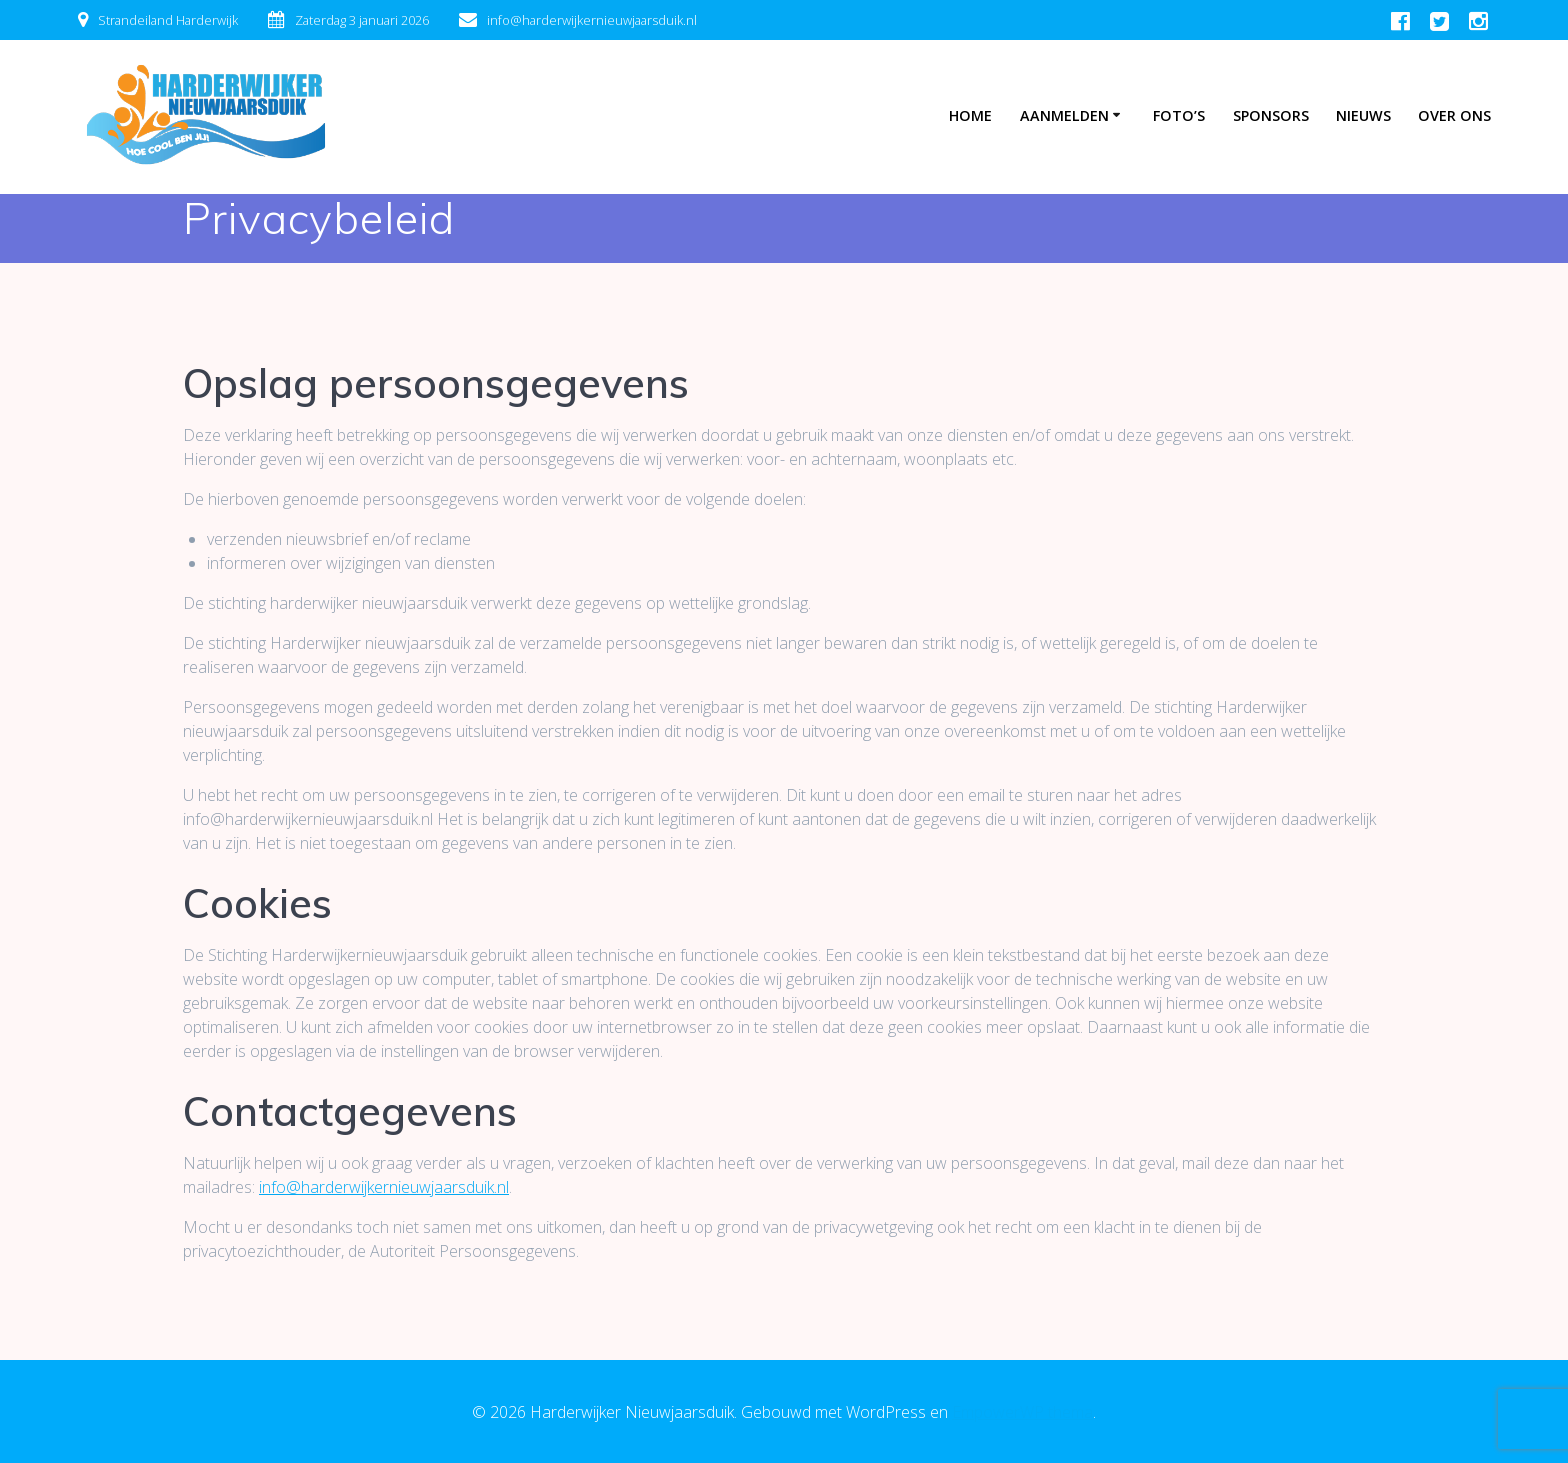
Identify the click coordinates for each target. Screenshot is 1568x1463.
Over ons (1454, 115)
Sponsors (1271, 115)
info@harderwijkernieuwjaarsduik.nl (384, 1187)
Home (970, 115)
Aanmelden (1064, 115)
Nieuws (1363, 115)
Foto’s (1179, 115)
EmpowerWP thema (1022, 1412)
